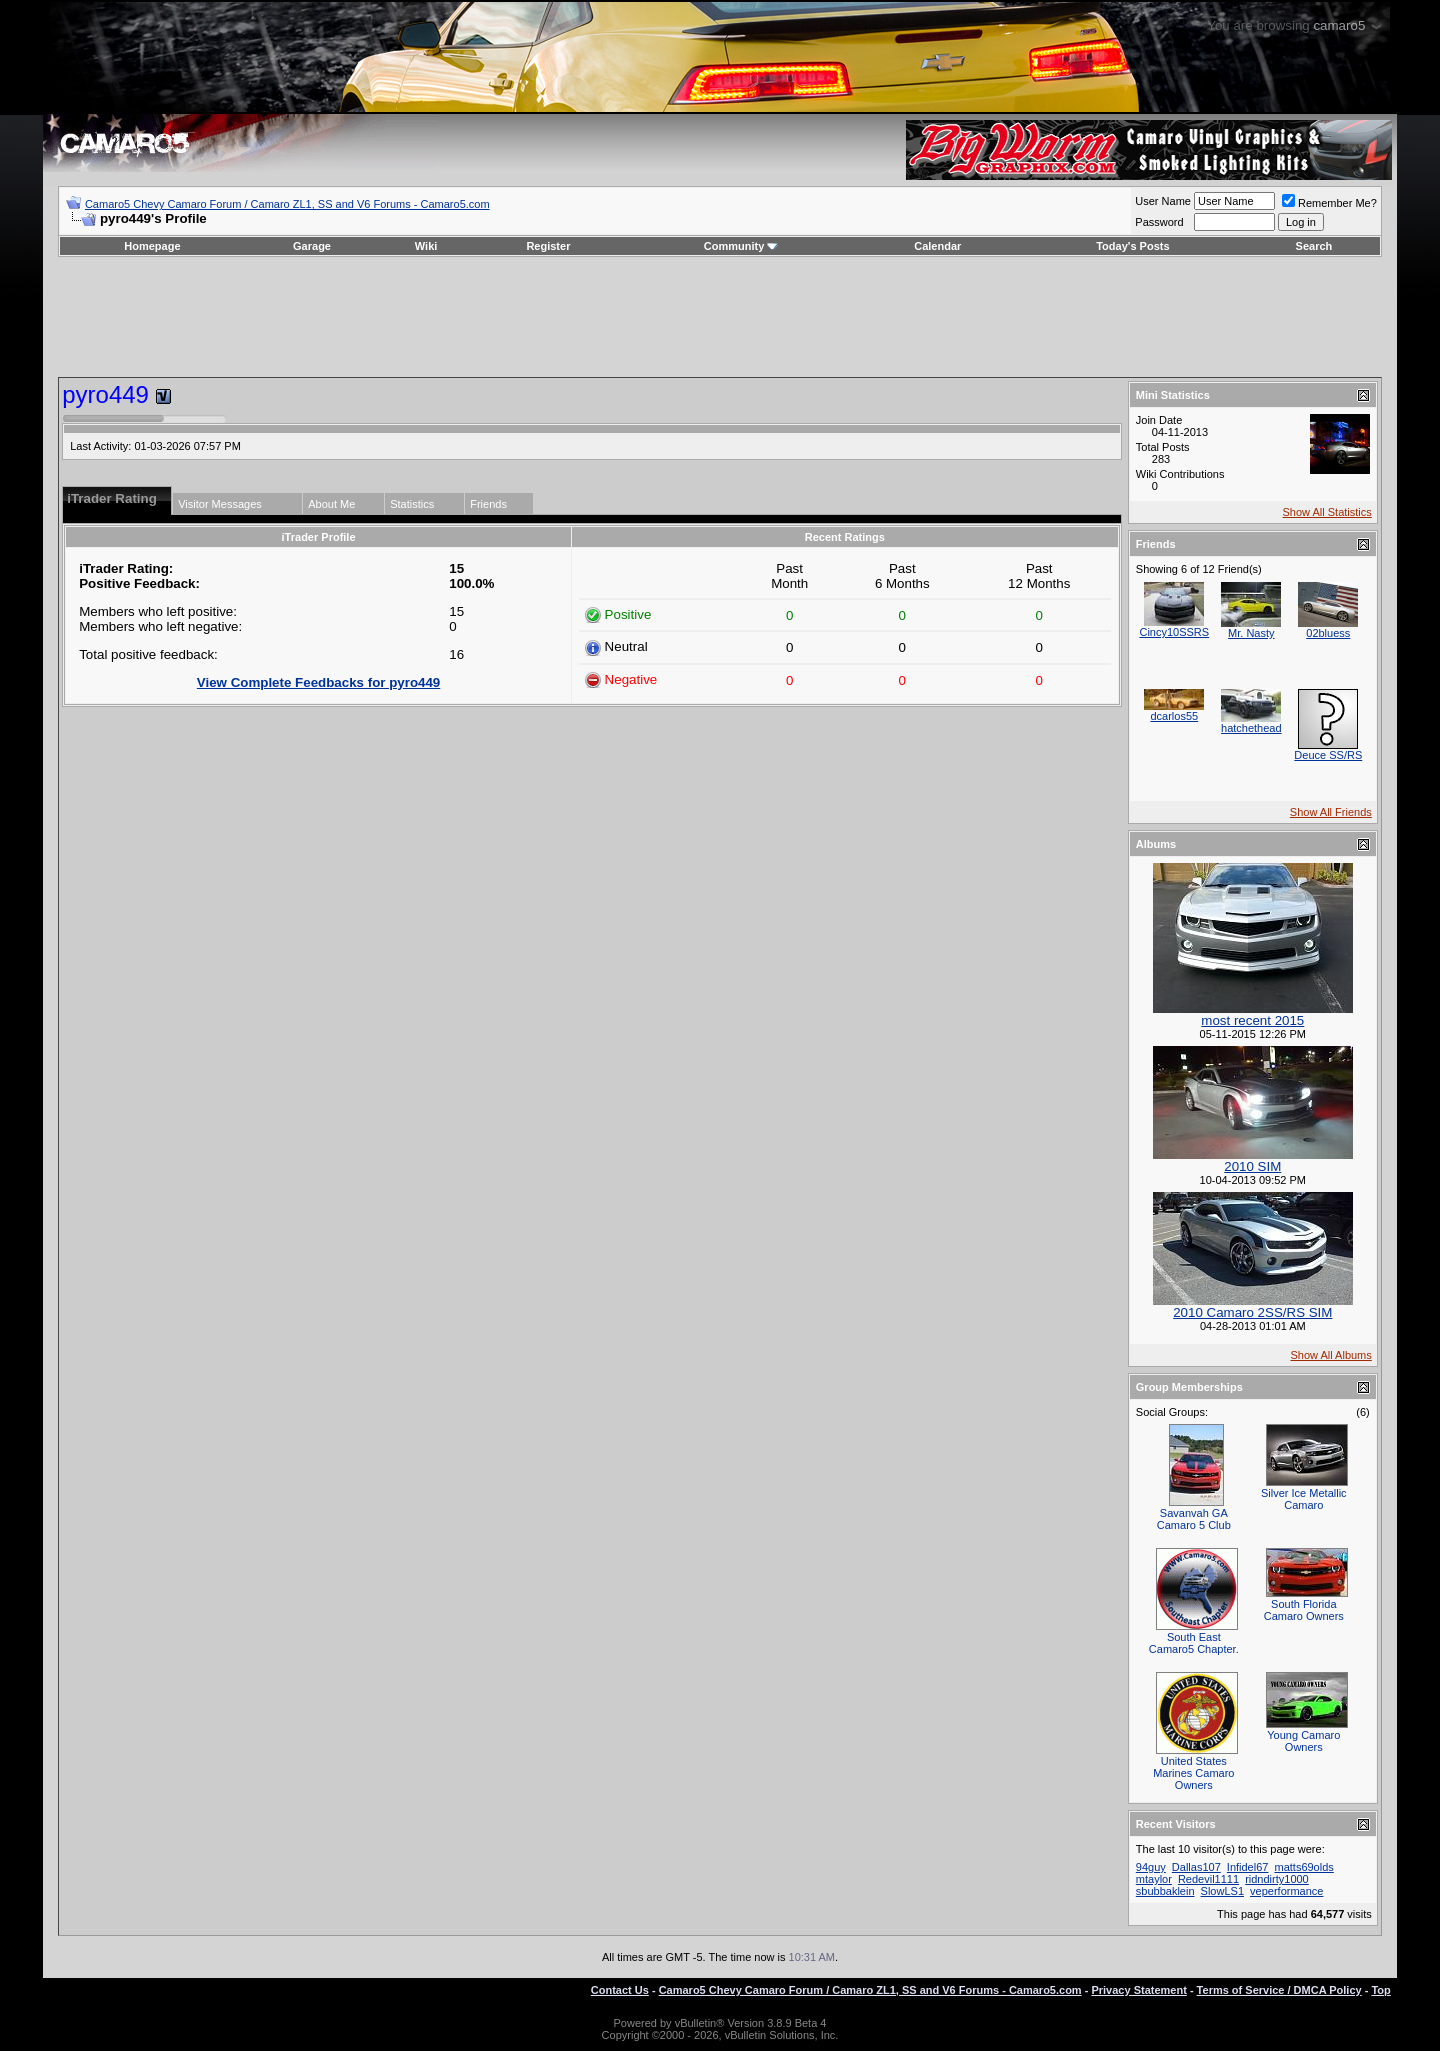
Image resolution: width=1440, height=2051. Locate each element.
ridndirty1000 (1277, 1879)
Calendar (937, 246)
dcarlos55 (1174, 716)
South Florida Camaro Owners (1304, 1610)
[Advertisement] (720, 317)
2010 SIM (1252, 1166)
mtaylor (1154, 1879)
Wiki (426, 246)
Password (1159, 222)
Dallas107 (1196, 1867)
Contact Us (620, 1990)
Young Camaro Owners (1303, 1741)
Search (1314, 246)
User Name (1163, 201)
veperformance (1286, 1891)
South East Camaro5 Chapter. (1194, 1643)
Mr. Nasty (1251, 633)
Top (1380, 1990)
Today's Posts (1132, 246)
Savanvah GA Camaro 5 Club (1194, 1519)
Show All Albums (1330, 1355)
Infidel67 (1248, 1867)
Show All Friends (1331, 812)
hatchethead (1251, 728)
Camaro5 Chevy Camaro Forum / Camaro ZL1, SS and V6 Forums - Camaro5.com (287, 204)
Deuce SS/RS (1328, 755)
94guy (1151, 1867)
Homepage (152, 246)
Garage (312, 246)
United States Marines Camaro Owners (1193, 1773)
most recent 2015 (1252, 1020)
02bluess (1328, 633)
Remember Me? (1329, 203)
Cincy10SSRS (1174, 632)
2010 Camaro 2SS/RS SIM (1252, 1312)
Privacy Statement (1138, 1990)
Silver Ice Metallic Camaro (1304, 1499)
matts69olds (1303, 1867)
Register (548, 246)
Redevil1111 (1208, 1879)
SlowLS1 (1222, 1891)
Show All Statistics (1327, 512)
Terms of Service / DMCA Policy (1279, 1990)
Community (741, 246)
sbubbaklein (1165, 1891)
